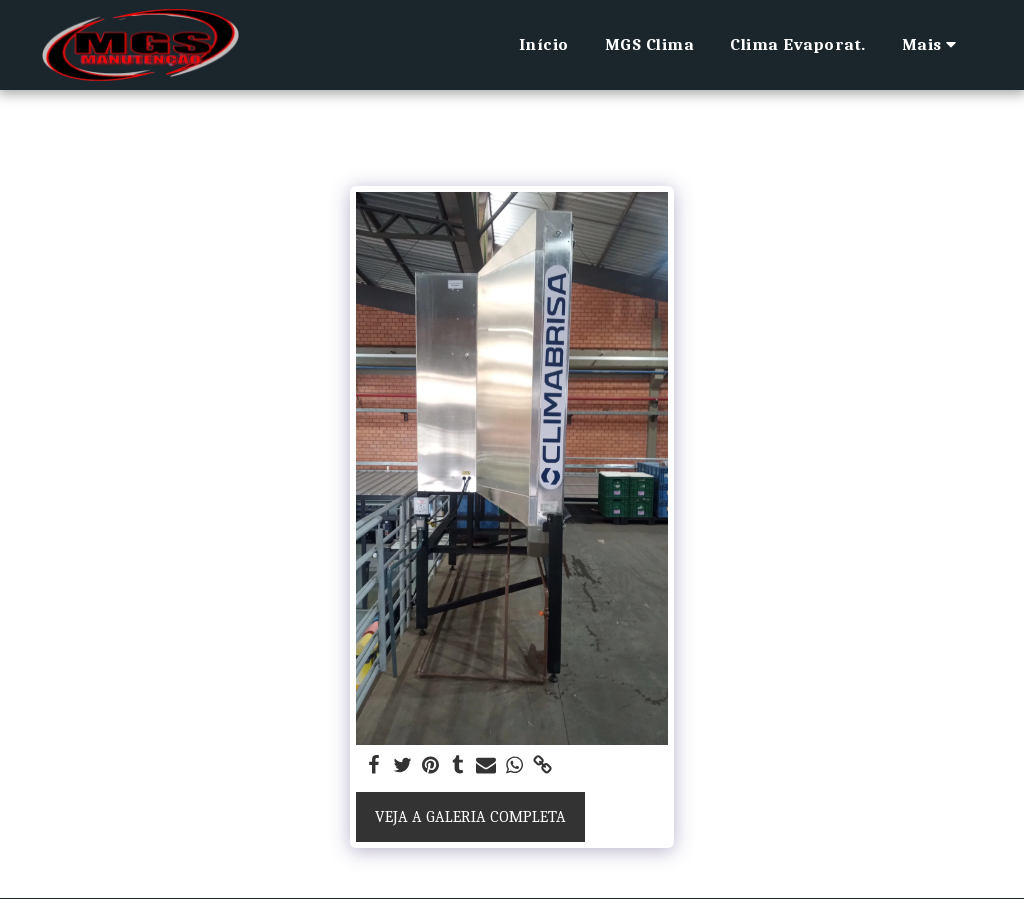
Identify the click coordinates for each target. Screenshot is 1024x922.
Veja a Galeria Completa (470, 817)
